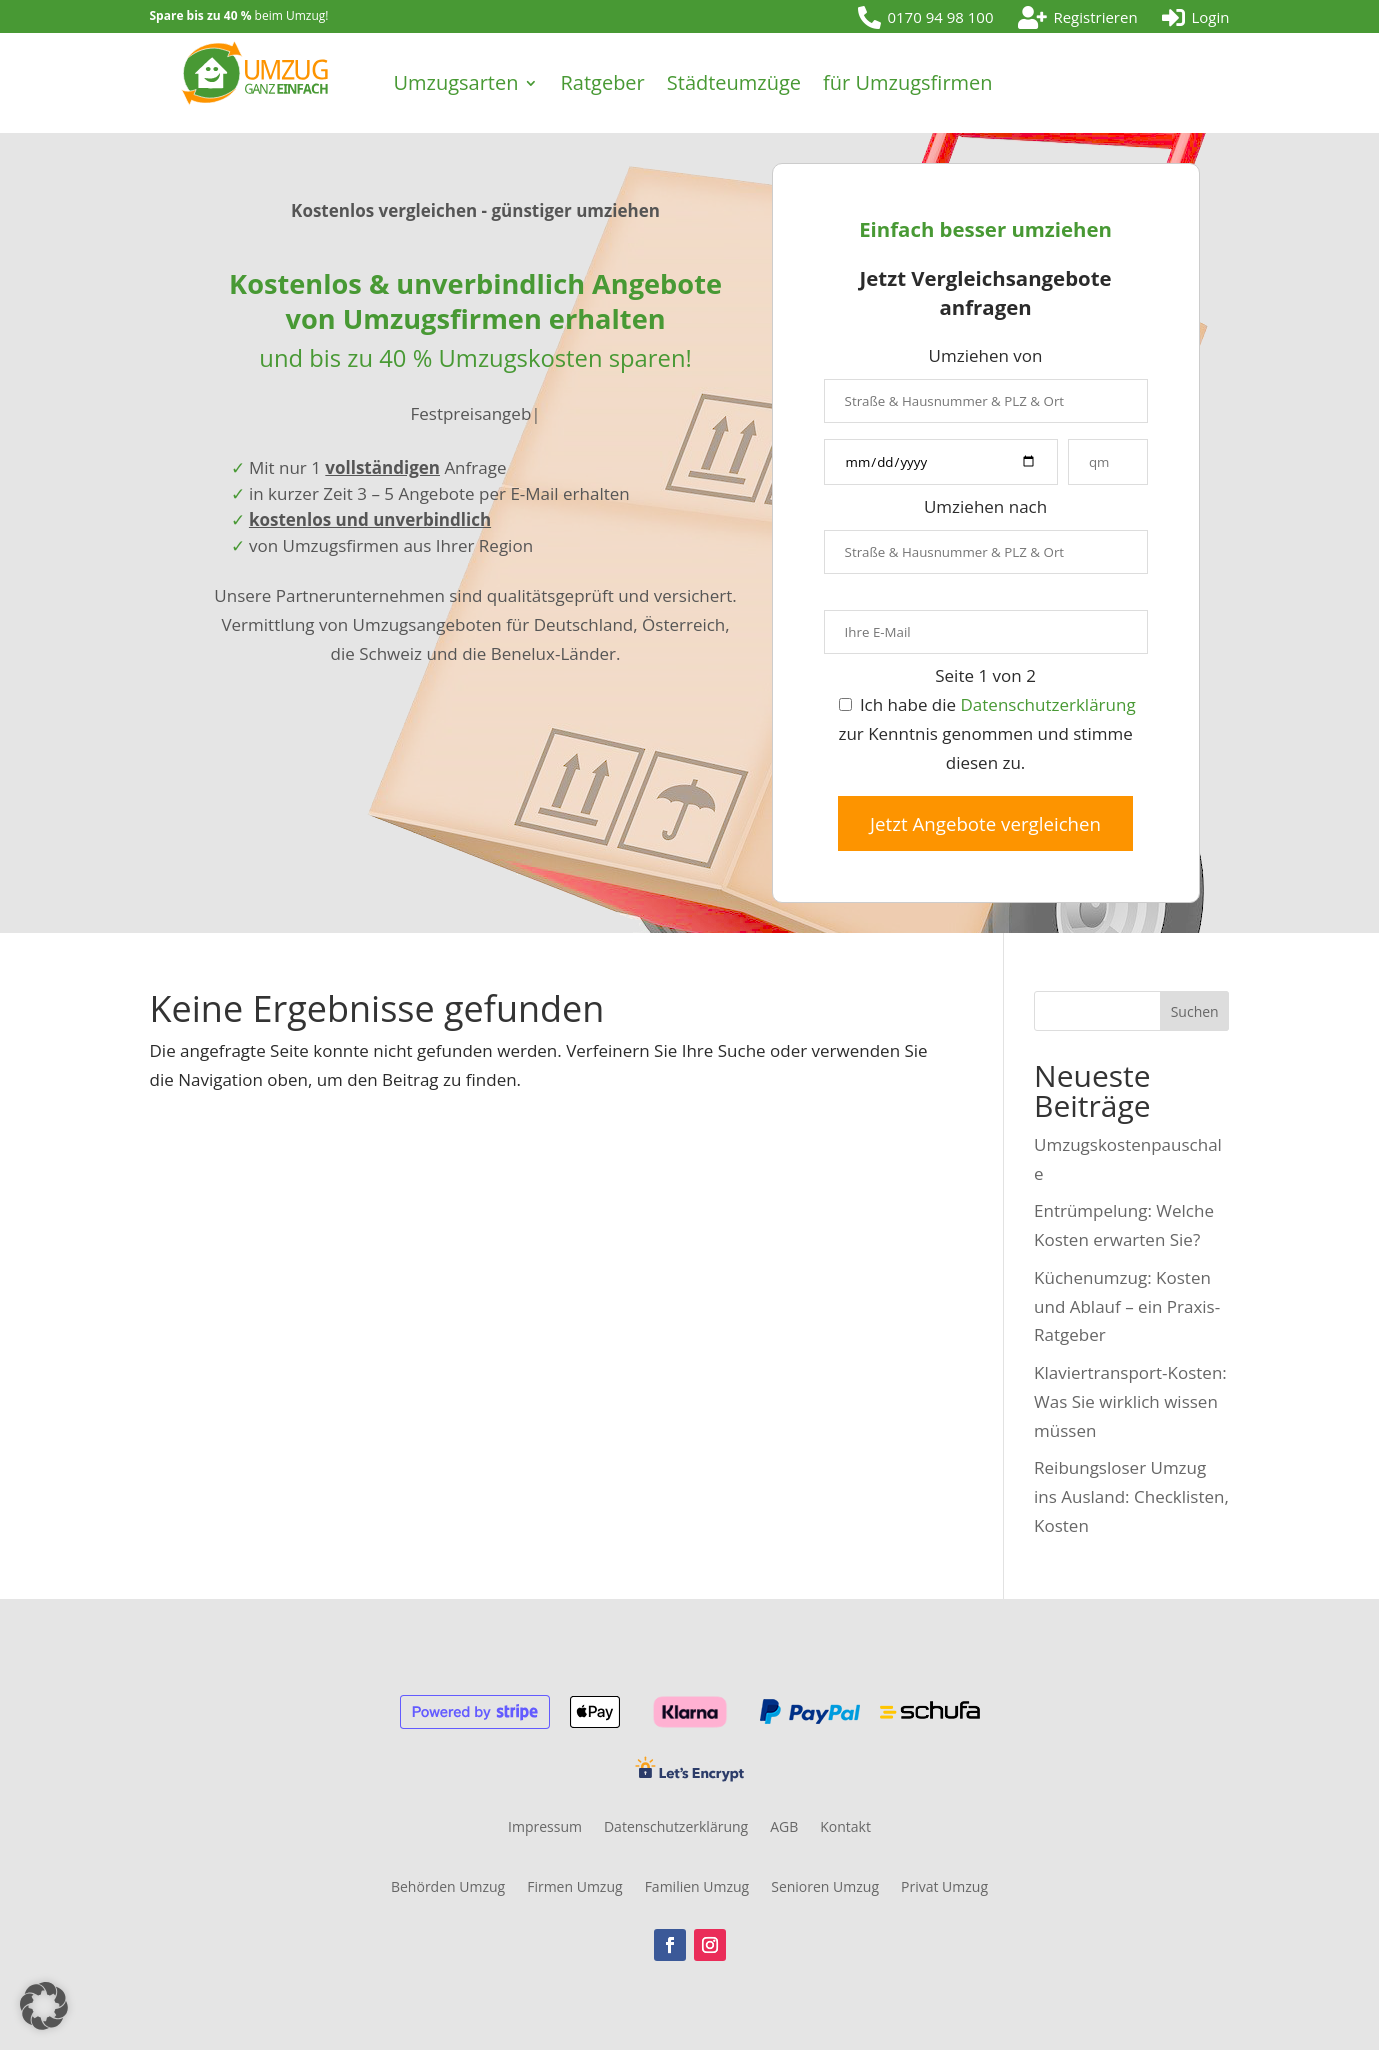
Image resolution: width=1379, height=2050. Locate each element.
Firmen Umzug (574, 1888)
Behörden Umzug (448, 1888)
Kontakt (845, 1828)
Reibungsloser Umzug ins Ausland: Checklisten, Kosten (1131, 1496)
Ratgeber (602, 82)
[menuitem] (926, 17)
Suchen (1195, 1011)
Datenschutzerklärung (1048, 704)
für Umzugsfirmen (907, 82)
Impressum (545, 1828)
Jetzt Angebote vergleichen (985, 823)
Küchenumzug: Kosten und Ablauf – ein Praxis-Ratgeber (1127, 1306)
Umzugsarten (455, 82)
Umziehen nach (985, 506)
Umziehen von (986, 355)
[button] (44, 2006)
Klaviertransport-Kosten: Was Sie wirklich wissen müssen (1130, 1401)
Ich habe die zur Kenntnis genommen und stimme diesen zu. (986, 733)
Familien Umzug (697, 1888)
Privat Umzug (944, 1888)
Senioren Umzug (825, 1888)
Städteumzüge (734, 82)
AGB (784, 1828)
